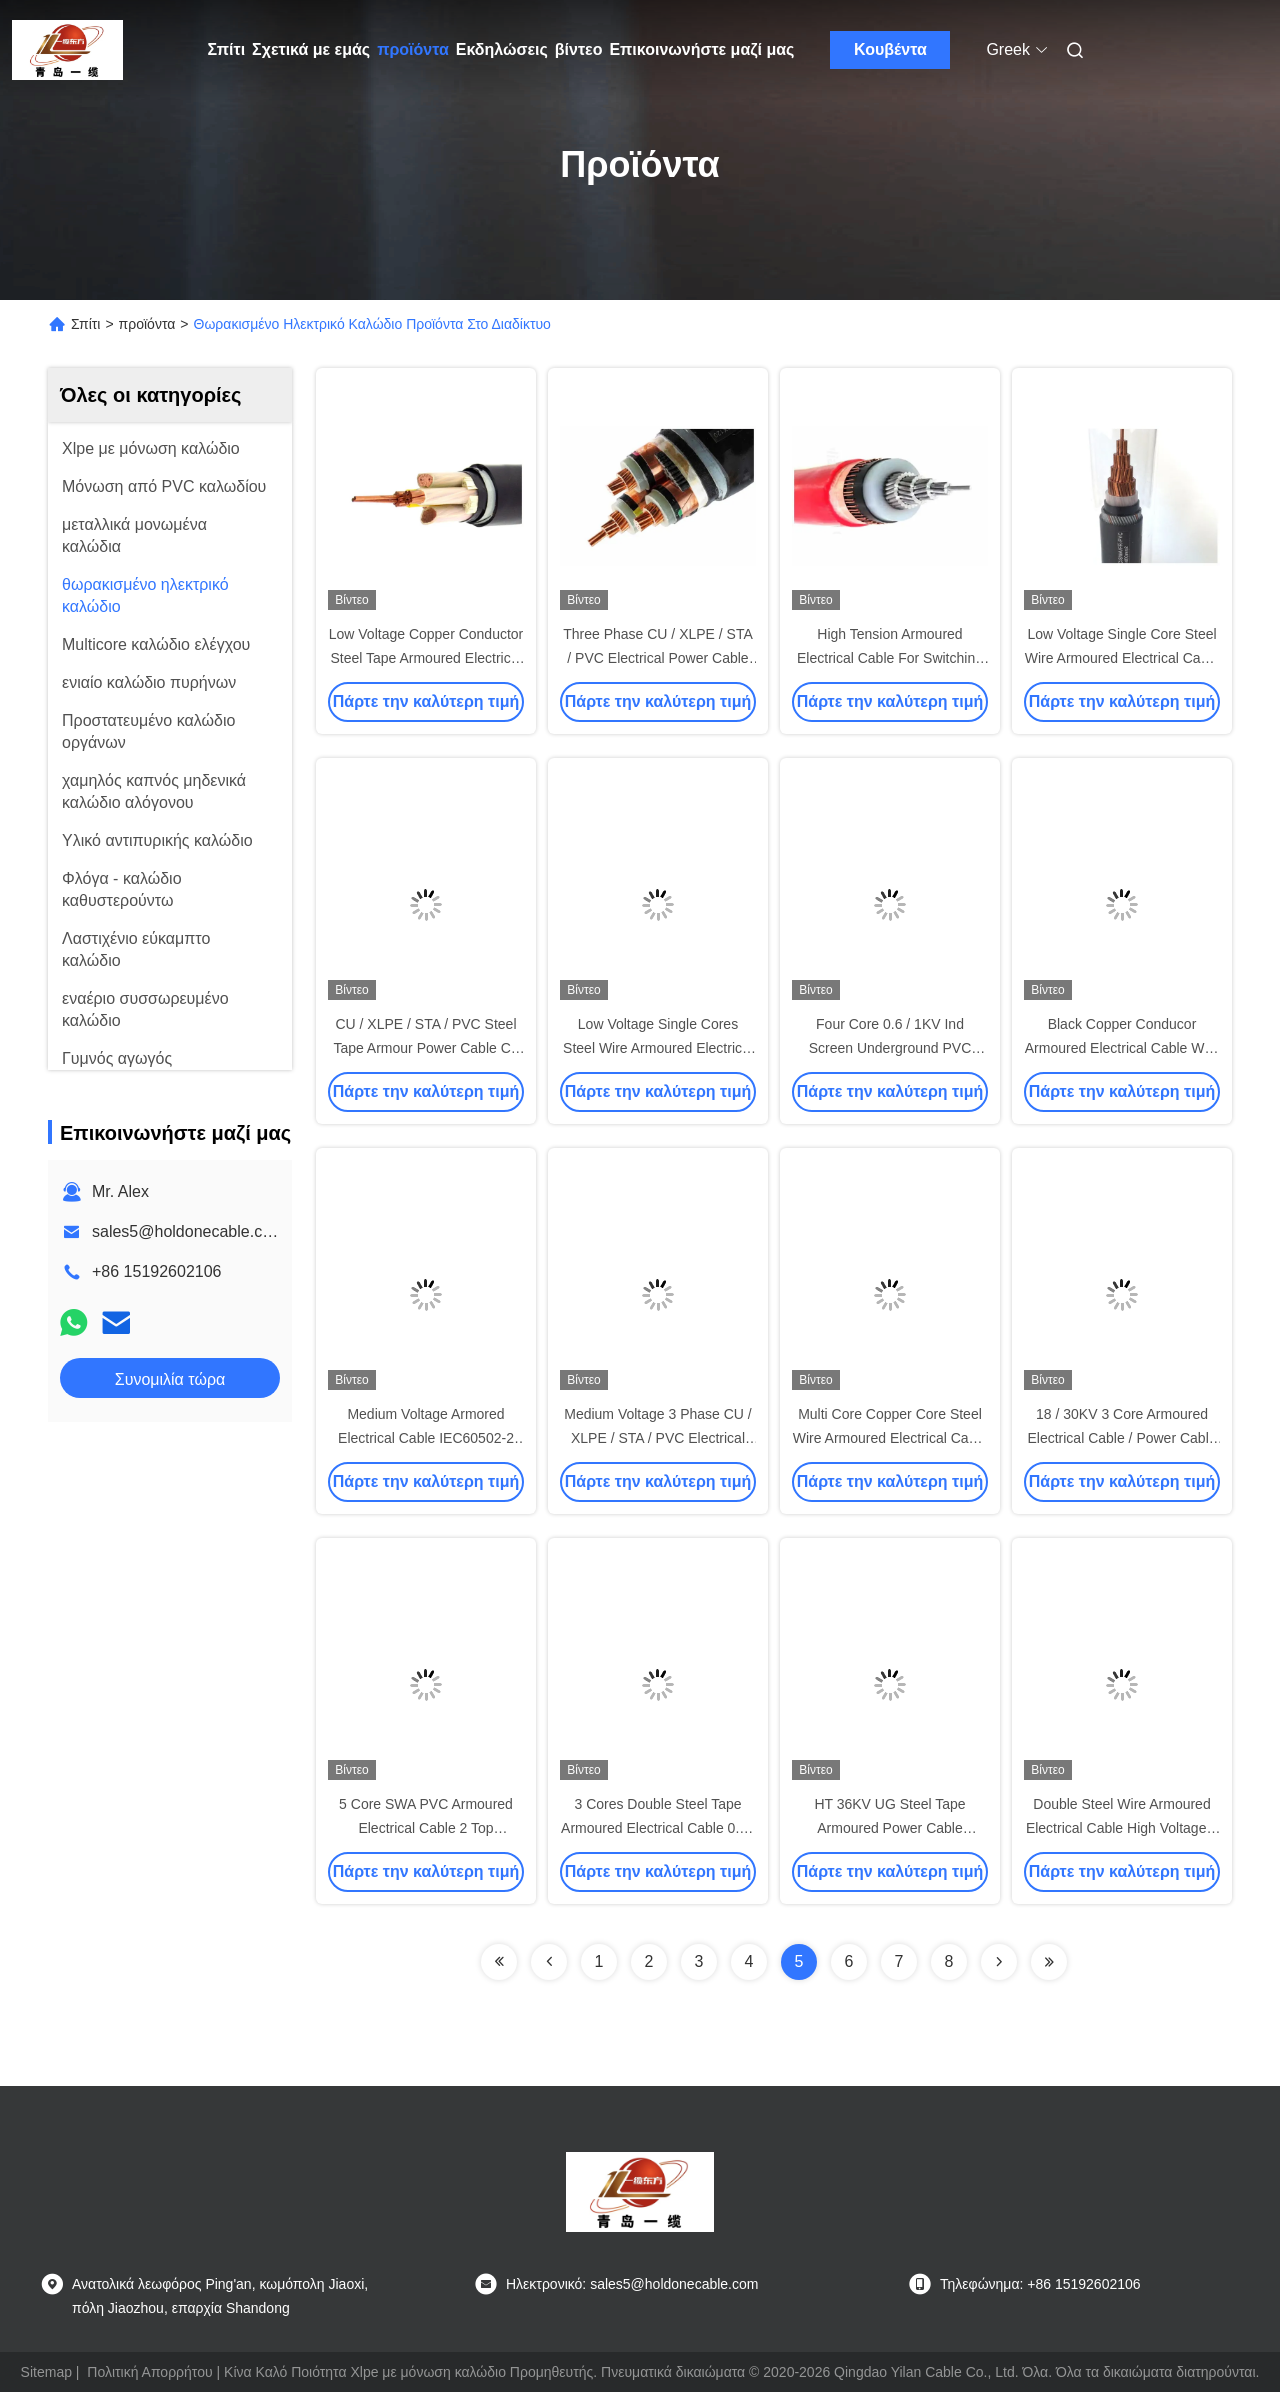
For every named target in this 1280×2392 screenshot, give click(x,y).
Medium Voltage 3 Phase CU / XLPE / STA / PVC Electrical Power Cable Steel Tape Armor (657, 1438)
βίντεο (579, 49)
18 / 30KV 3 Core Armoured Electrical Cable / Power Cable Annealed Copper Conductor (1121, 1438)
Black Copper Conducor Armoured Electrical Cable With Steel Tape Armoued (1122, 1048)
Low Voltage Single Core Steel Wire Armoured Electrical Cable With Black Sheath (1122, 658)
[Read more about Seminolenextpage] (499, 1962)
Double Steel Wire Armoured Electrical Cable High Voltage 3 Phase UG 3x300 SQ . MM (1122, 1828)
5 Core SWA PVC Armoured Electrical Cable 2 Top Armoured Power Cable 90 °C (426, 1828)
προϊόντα (413, 49)
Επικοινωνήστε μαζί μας (701, 49)
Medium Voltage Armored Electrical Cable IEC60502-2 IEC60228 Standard (426, 1438)
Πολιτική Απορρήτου (149, 2372)
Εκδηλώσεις (502, 49)
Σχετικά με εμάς (311, 49)
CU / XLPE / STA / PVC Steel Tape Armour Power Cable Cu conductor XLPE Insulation (425, 1048)
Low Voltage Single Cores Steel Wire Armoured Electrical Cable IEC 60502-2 (658, 1048)
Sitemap (46, 2372)
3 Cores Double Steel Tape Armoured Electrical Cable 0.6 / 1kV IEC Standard (658, 1828)
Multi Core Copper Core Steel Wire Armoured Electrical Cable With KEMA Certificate (890, 1438)
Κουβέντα (890, 49)
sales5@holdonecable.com (188, 1231)
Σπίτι (227, 49)
